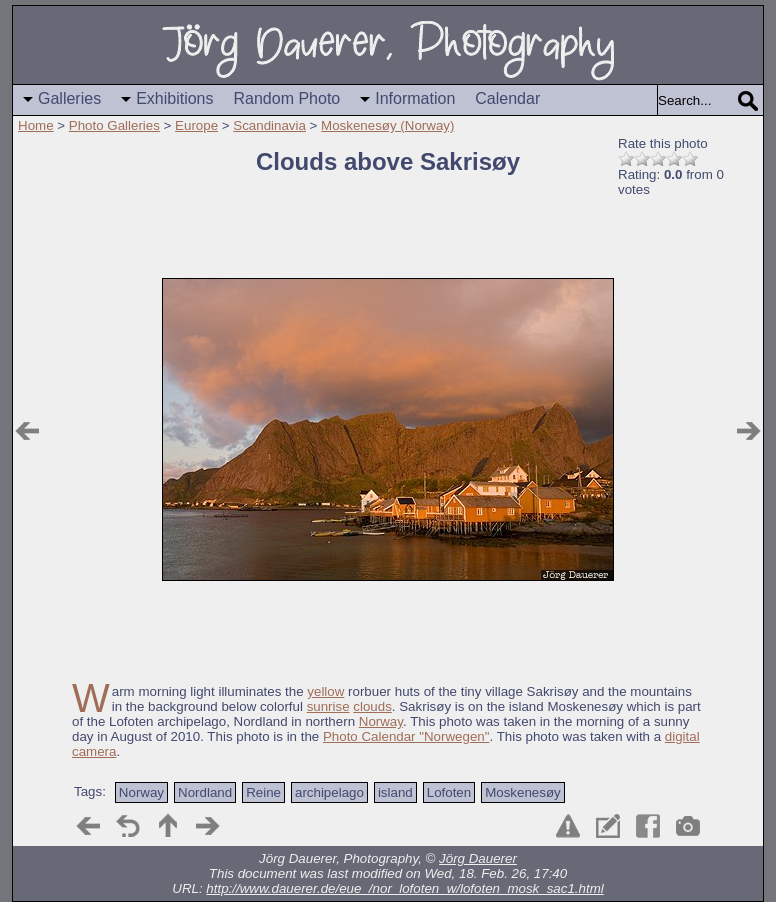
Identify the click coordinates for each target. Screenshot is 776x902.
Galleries (69, 98)
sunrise (328, 706)
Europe (196, 125)
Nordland (205, 792)
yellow (325, 691)
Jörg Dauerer (478, 858)
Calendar (507, 98)
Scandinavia (269, 125)
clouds (372, 706)
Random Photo (287, 98)
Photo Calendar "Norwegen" (406, 736)
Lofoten (449, 792)
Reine (263, 792)
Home (36, 125)
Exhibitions (174, 98)
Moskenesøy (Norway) (387, 125)
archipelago (329, 792)
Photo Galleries (114, 125)
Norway (381, 721)
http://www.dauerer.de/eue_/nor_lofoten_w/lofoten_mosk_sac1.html (404, 888)
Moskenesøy (523, 792)
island (395, 792)
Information (415, 98)
